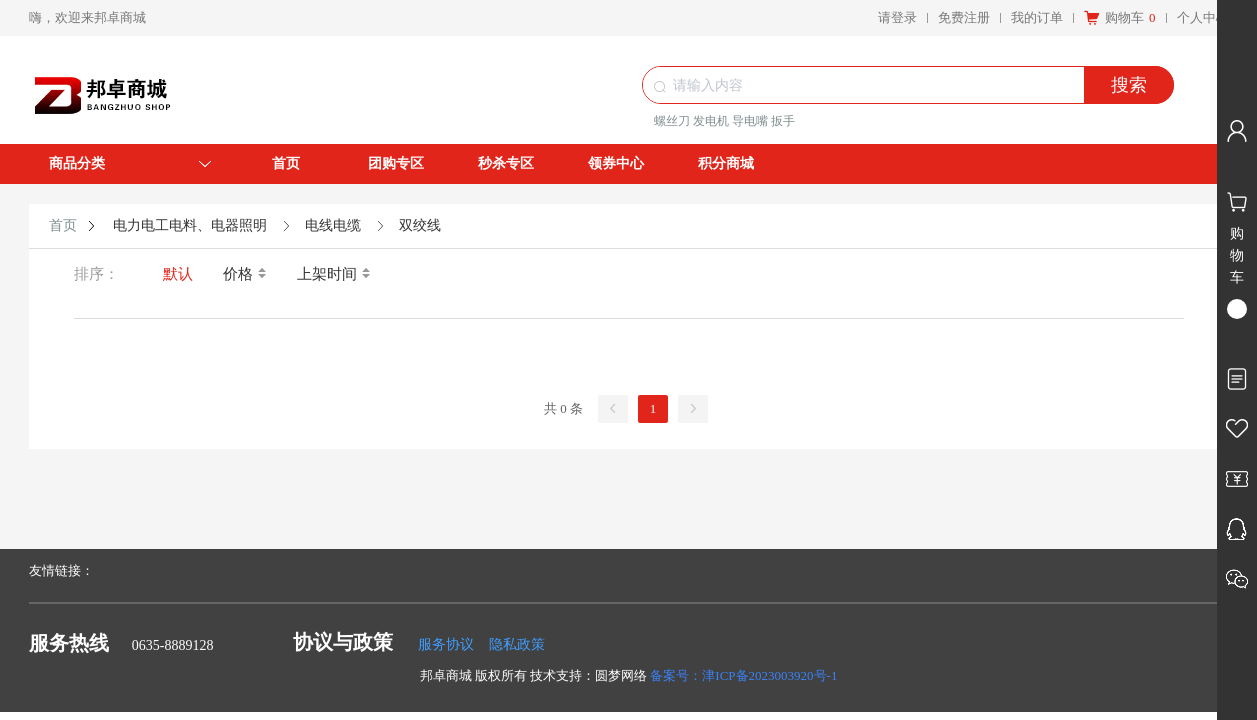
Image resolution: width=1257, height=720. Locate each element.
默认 (178, 274)
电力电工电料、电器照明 (190, 225)
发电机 (711, 121)
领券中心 (616, 163)
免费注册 (964, 17)
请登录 (897, 17)
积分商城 (726, 163)
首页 (286, 163)
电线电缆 (333, 225)
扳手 (783, 121)
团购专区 (396, 163)
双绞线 (420, 225)
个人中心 (1203, 17)
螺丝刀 (672, 121)
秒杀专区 (506, 163)
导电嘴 (750, 121)
